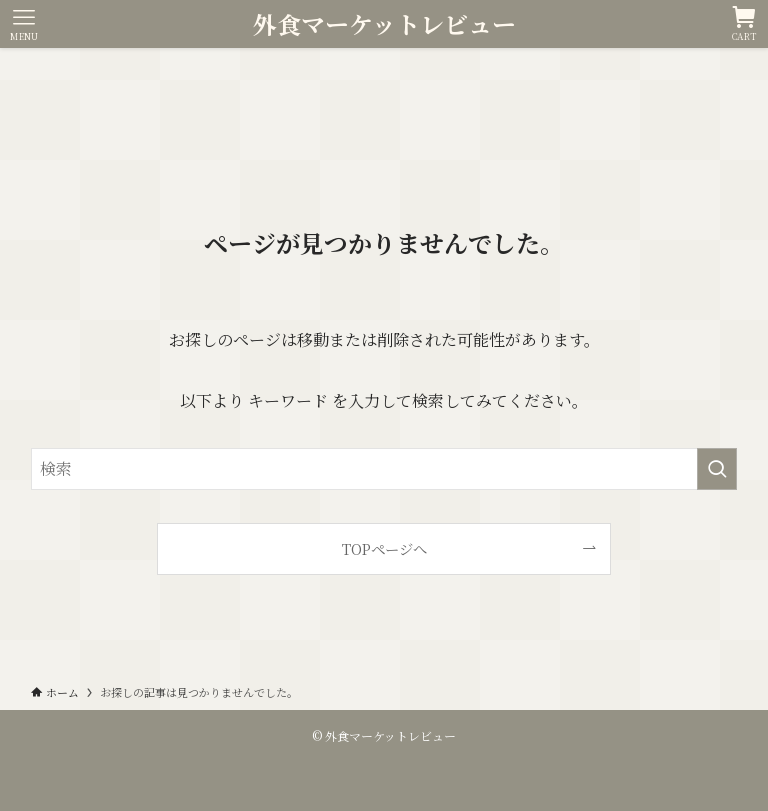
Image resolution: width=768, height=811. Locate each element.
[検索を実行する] (717, 469)
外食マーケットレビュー (384, 24)
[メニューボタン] (24, 24)
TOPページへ (384, 548)
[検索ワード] (384, 469)
